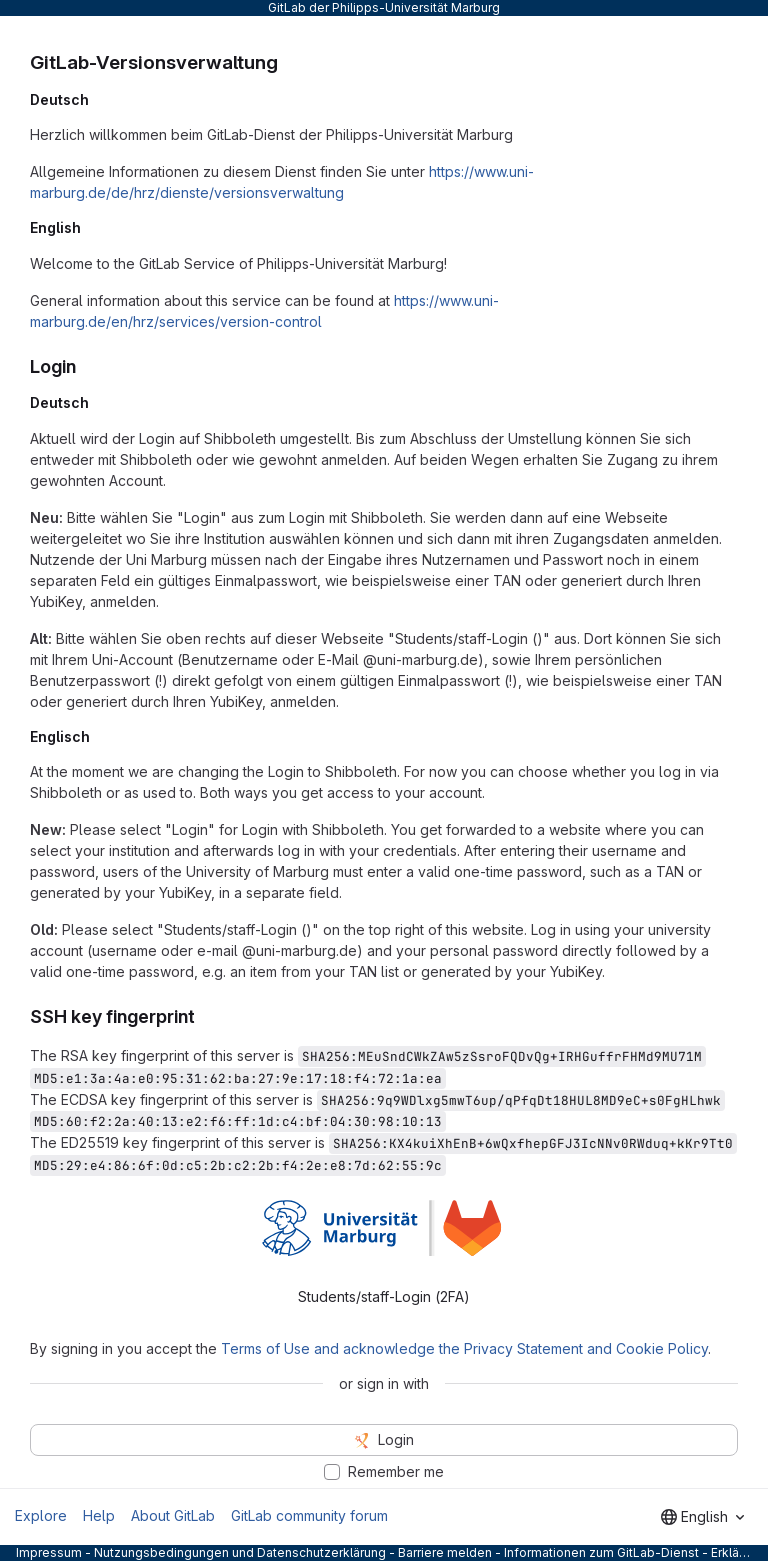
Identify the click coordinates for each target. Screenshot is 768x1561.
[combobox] (702, 1517)
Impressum (49, 1552)
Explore (41, 1515)
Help (99, 1515)
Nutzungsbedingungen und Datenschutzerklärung (240, 1552)
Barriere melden (445, 1552)
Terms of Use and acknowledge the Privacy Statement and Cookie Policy (464, 1348)
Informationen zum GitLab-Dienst (601, 1552)
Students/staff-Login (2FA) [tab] (384, 1296)
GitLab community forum (309, 1515)
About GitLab (173, 1515)
